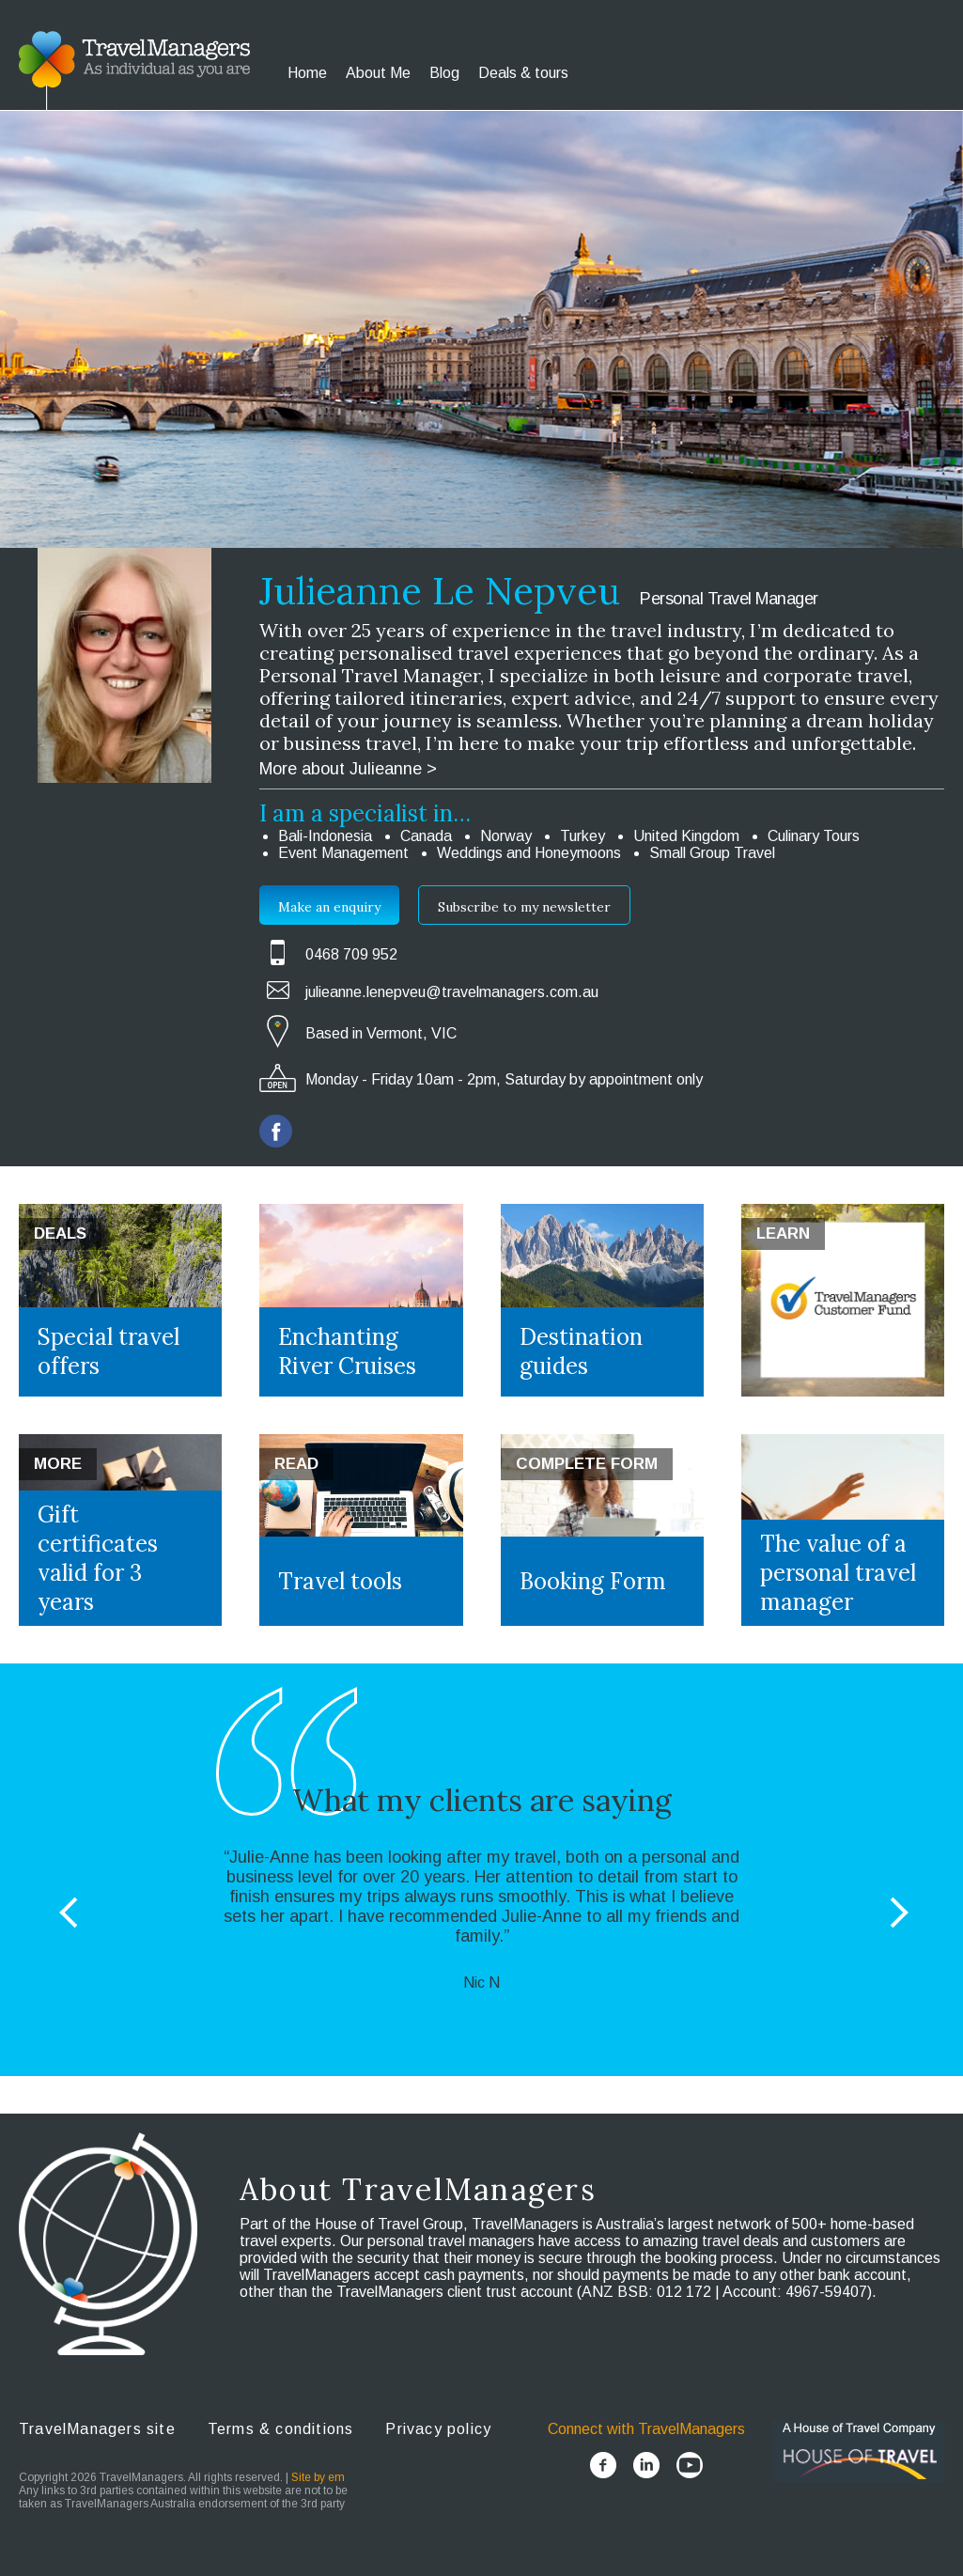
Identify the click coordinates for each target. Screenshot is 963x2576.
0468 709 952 (351, 954)
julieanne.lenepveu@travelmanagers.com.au (451, 992)
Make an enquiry (329, 906)
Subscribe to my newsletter (524, 906)
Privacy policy (438, 2429)
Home (307, 73)
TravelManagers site (97, 2429)
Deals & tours (523, 73)
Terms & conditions (281, 2429)
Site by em (318, 2477)
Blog (444, 73)
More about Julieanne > (348, 768)
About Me (378, 73)
